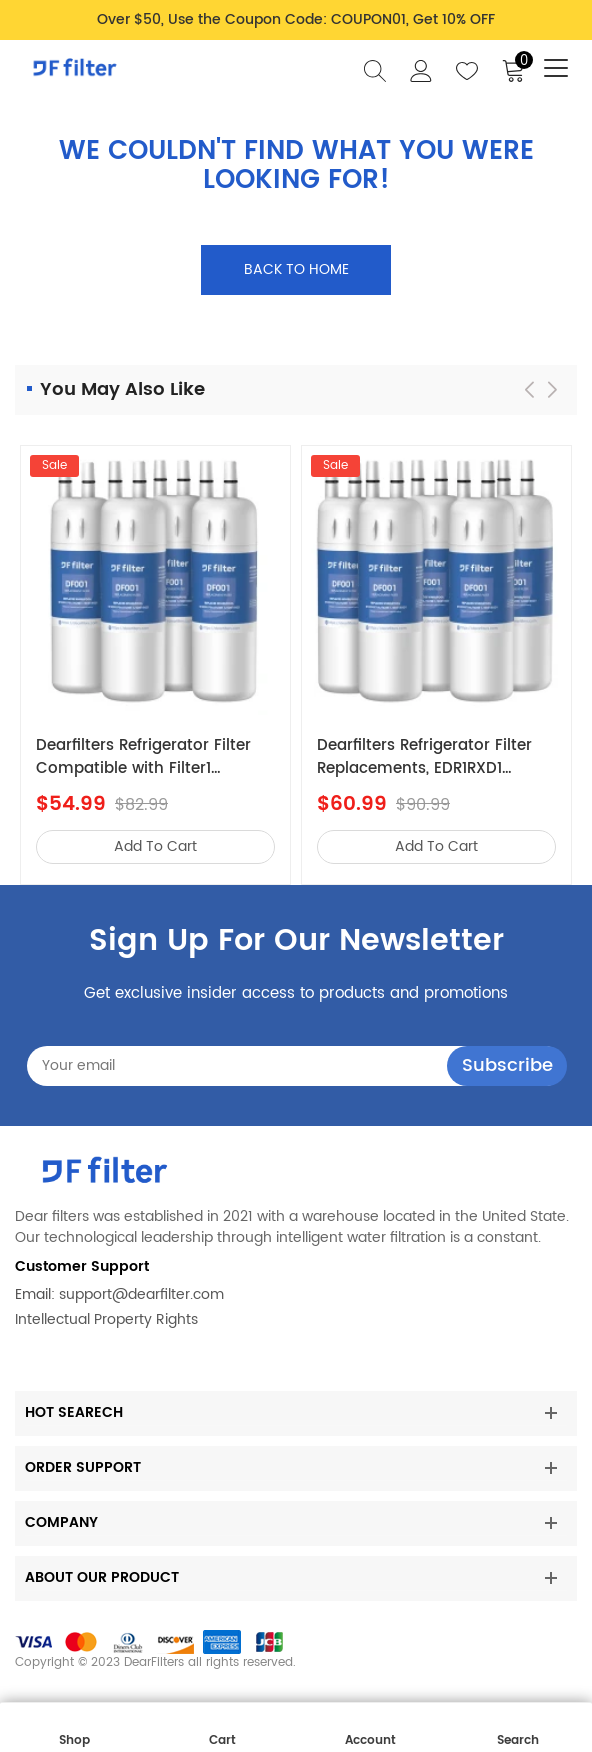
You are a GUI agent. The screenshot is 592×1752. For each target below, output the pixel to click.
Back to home (296, 269)
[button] (552, 390)
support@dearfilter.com (141, 1294)
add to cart (155, 846)
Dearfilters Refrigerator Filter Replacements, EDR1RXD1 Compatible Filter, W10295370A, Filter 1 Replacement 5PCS (424, 757)
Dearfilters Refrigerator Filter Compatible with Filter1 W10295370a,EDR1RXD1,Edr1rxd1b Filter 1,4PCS (154, 757)
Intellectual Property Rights (106, 1319)
